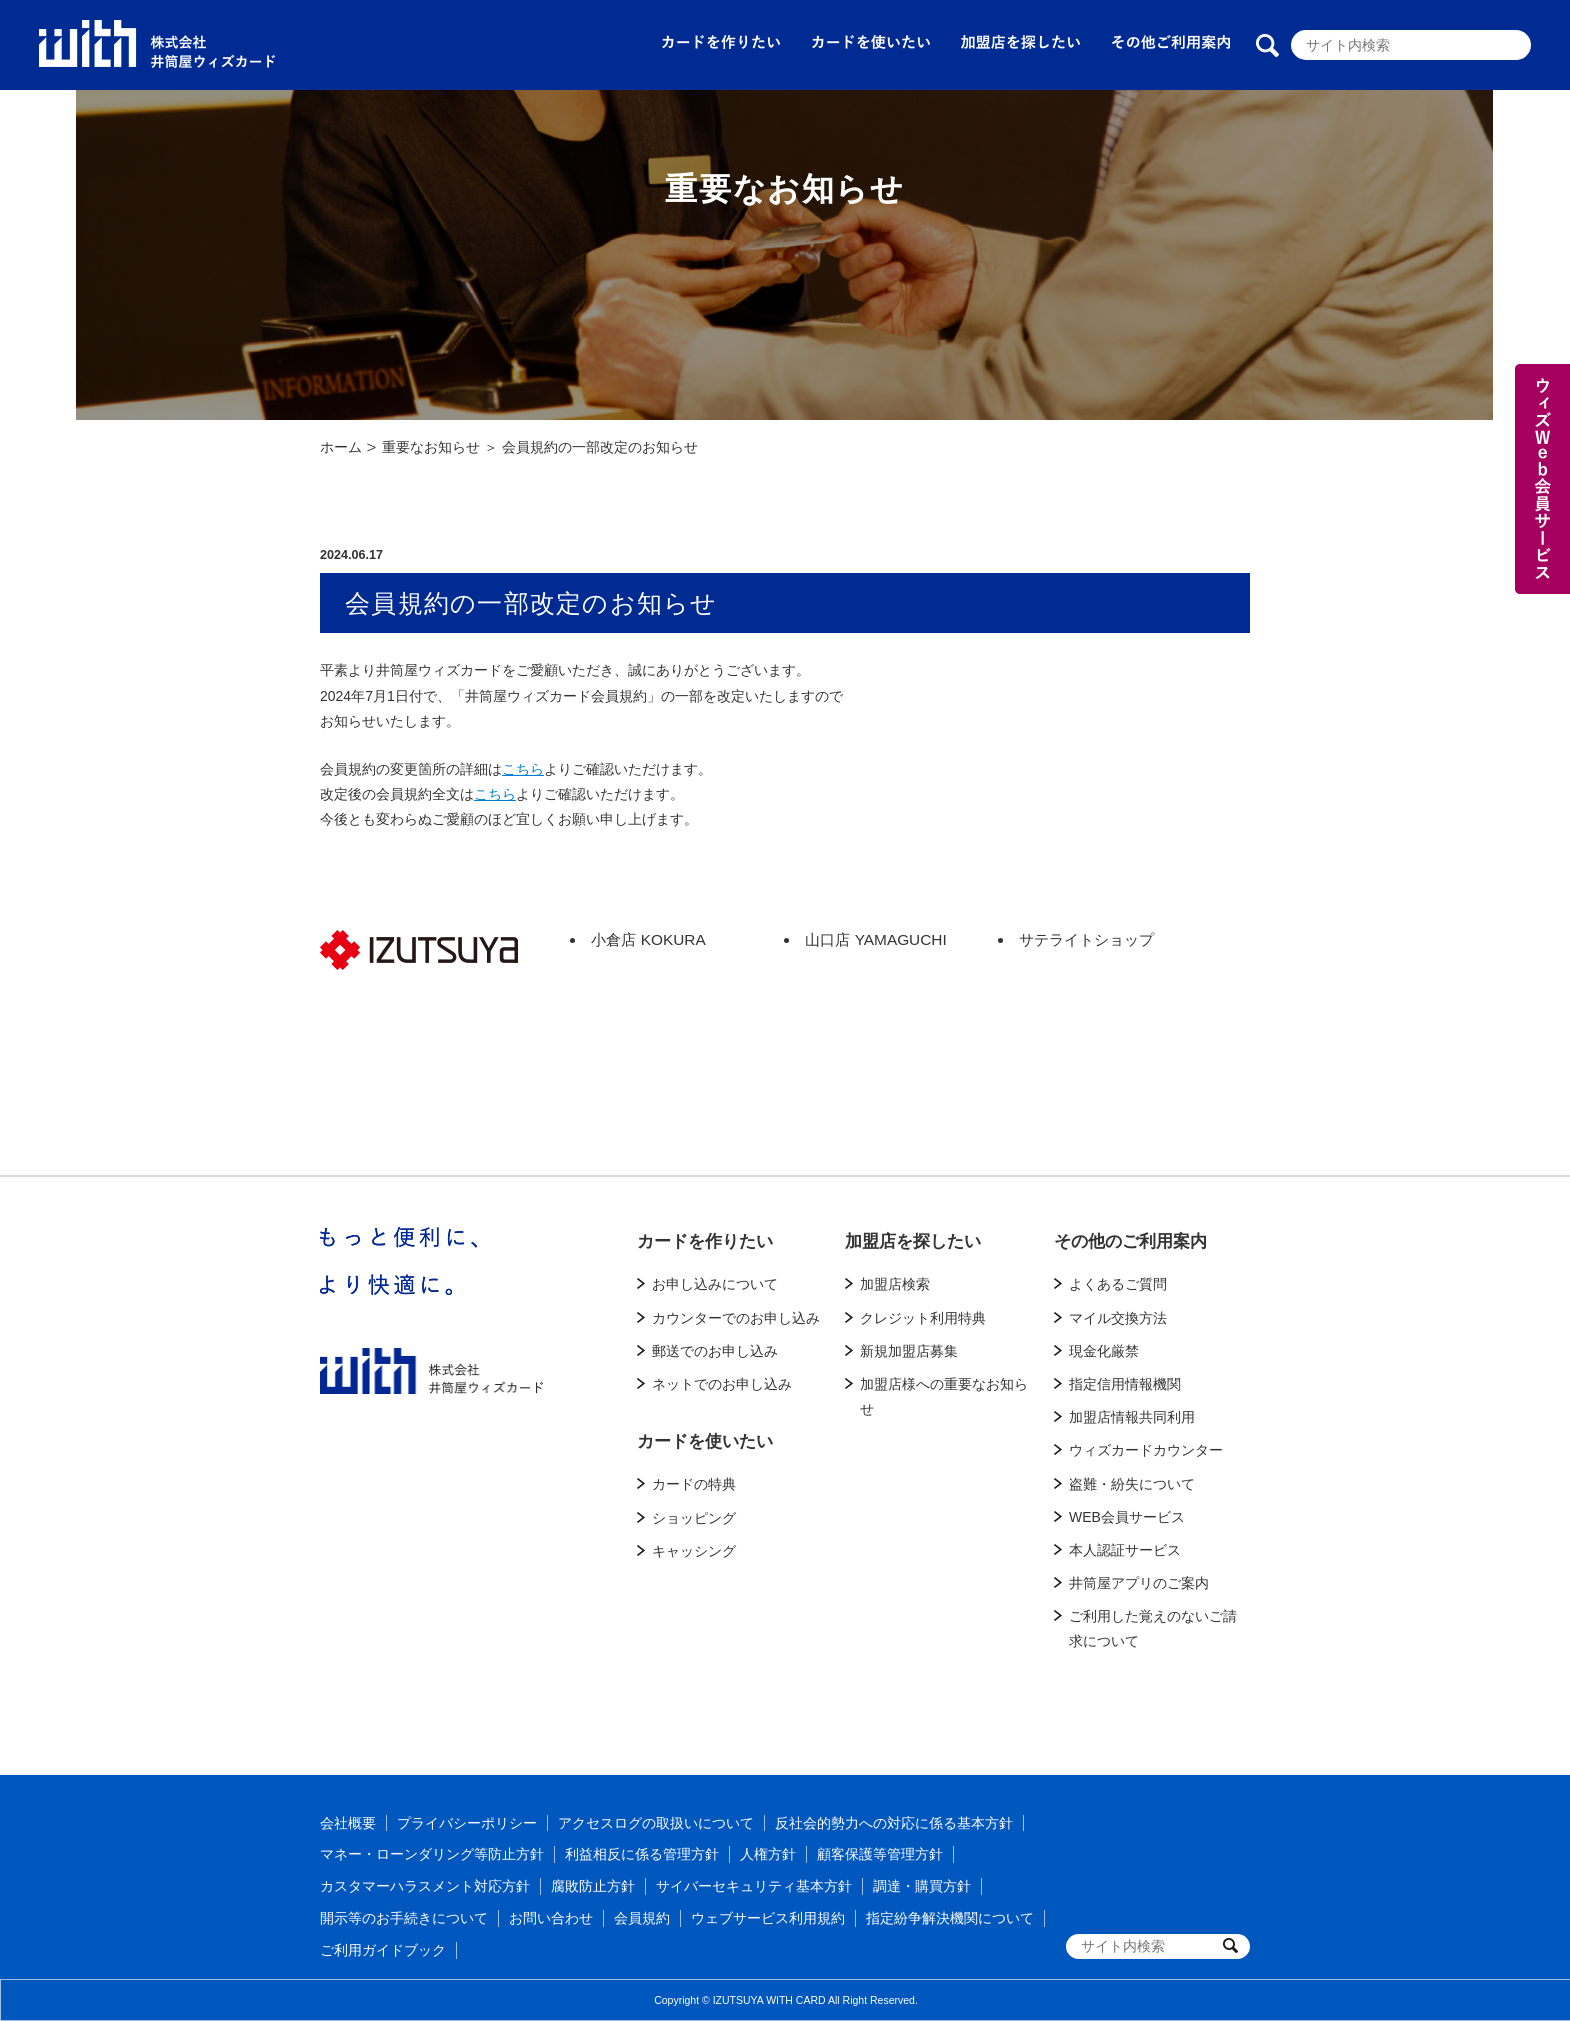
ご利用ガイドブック (383, 1950)
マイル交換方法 (1118, 1318)
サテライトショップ (1086, 939)
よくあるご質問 (1118, 1284)
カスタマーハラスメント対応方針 (425, 1886)
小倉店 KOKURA (648, 939)
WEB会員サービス (1127, 1517)
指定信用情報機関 (1125, 1384)
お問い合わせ (551, 1918)
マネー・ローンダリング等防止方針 (432, 1854)
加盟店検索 (895, 1284)
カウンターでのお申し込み (736, 1318)
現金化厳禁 (1104, 1351)
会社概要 (348, 1823)
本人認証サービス (1125, 1550)
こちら (523, 769)
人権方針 (768, 1854)
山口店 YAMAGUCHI (875, 939)
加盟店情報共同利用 (1132, 1417)
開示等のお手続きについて (404, 1918)
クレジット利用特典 (923, 1318)
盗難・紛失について (1132, 1484)
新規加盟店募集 (909, 1351)
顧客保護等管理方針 (880, 1854)
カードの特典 (694, 1484)
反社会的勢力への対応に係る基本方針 (894, 1823)
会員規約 (642, 1918)
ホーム (341, 447)
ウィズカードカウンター (1146, 1450)
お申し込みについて (715, 1284)
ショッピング (694, 1518)
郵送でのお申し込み (715, 1351)
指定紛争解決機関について (950, 1918)
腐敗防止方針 (593, 1886)
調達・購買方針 (922, 1886)
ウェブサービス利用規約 (768, 1918)
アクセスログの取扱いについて (656, 1823)
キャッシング (694, 1551)
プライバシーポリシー (467, 1823)
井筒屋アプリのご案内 (1139, 1583)
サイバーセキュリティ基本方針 (754, 1886)
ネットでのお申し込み (722, 1384)
